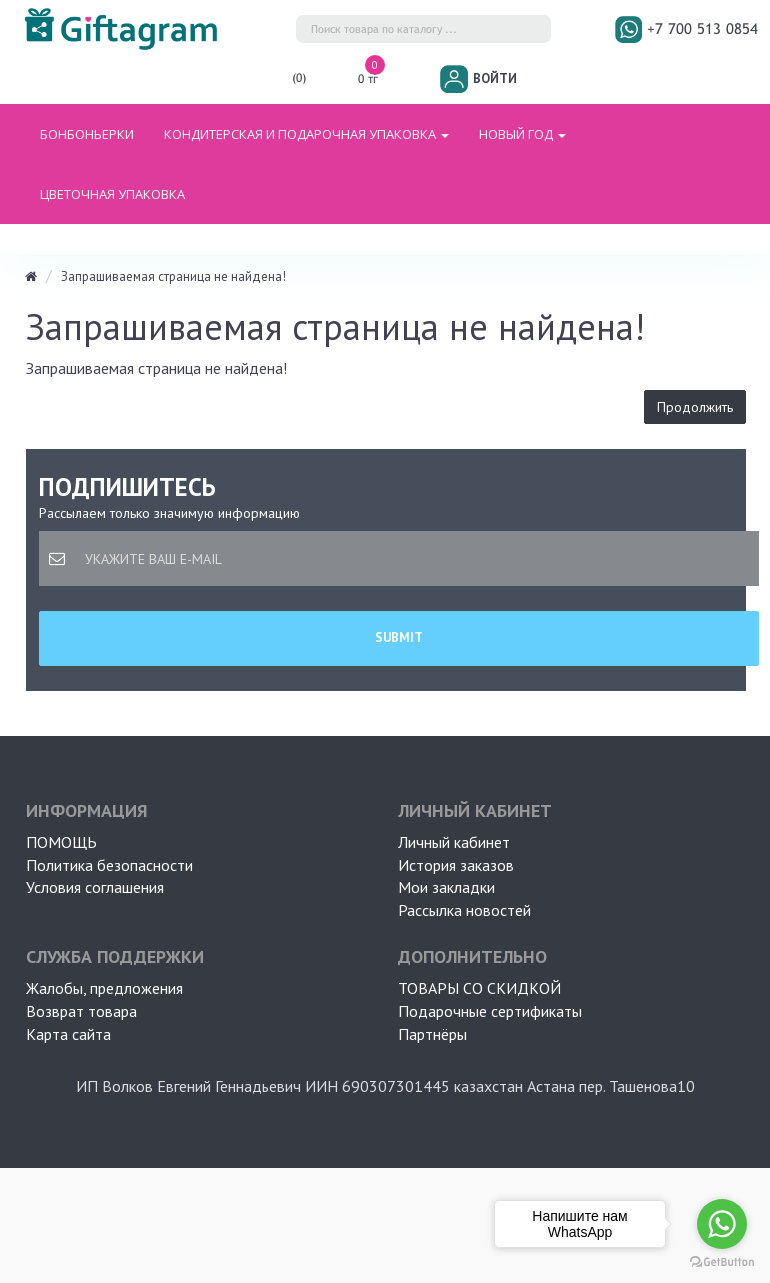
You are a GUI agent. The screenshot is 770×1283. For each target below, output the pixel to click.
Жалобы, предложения (104, 988)
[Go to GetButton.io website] (722, 1262)
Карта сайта (68, 1034)
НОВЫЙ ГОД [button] (522, 134)
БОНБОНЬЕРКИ (87, 134)
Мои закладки (446, 887)
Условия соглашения (95, 887)
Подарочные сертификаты (490, 1011)
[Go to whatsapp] (722, 1224)
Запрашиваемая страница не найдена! (173, 276)
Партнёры (432, 1034)
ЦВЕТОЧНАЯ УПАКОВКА (112, 194)
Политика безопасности (109, 865)
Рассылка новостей (464, 910)
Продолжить (695, 407)
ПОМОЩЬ (61, 842)
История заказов (456, 865)
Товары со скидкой (479, 988)
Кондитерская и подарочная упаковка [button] (306, 134)
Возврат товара (81, 1011)
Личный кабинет (454, 842)
